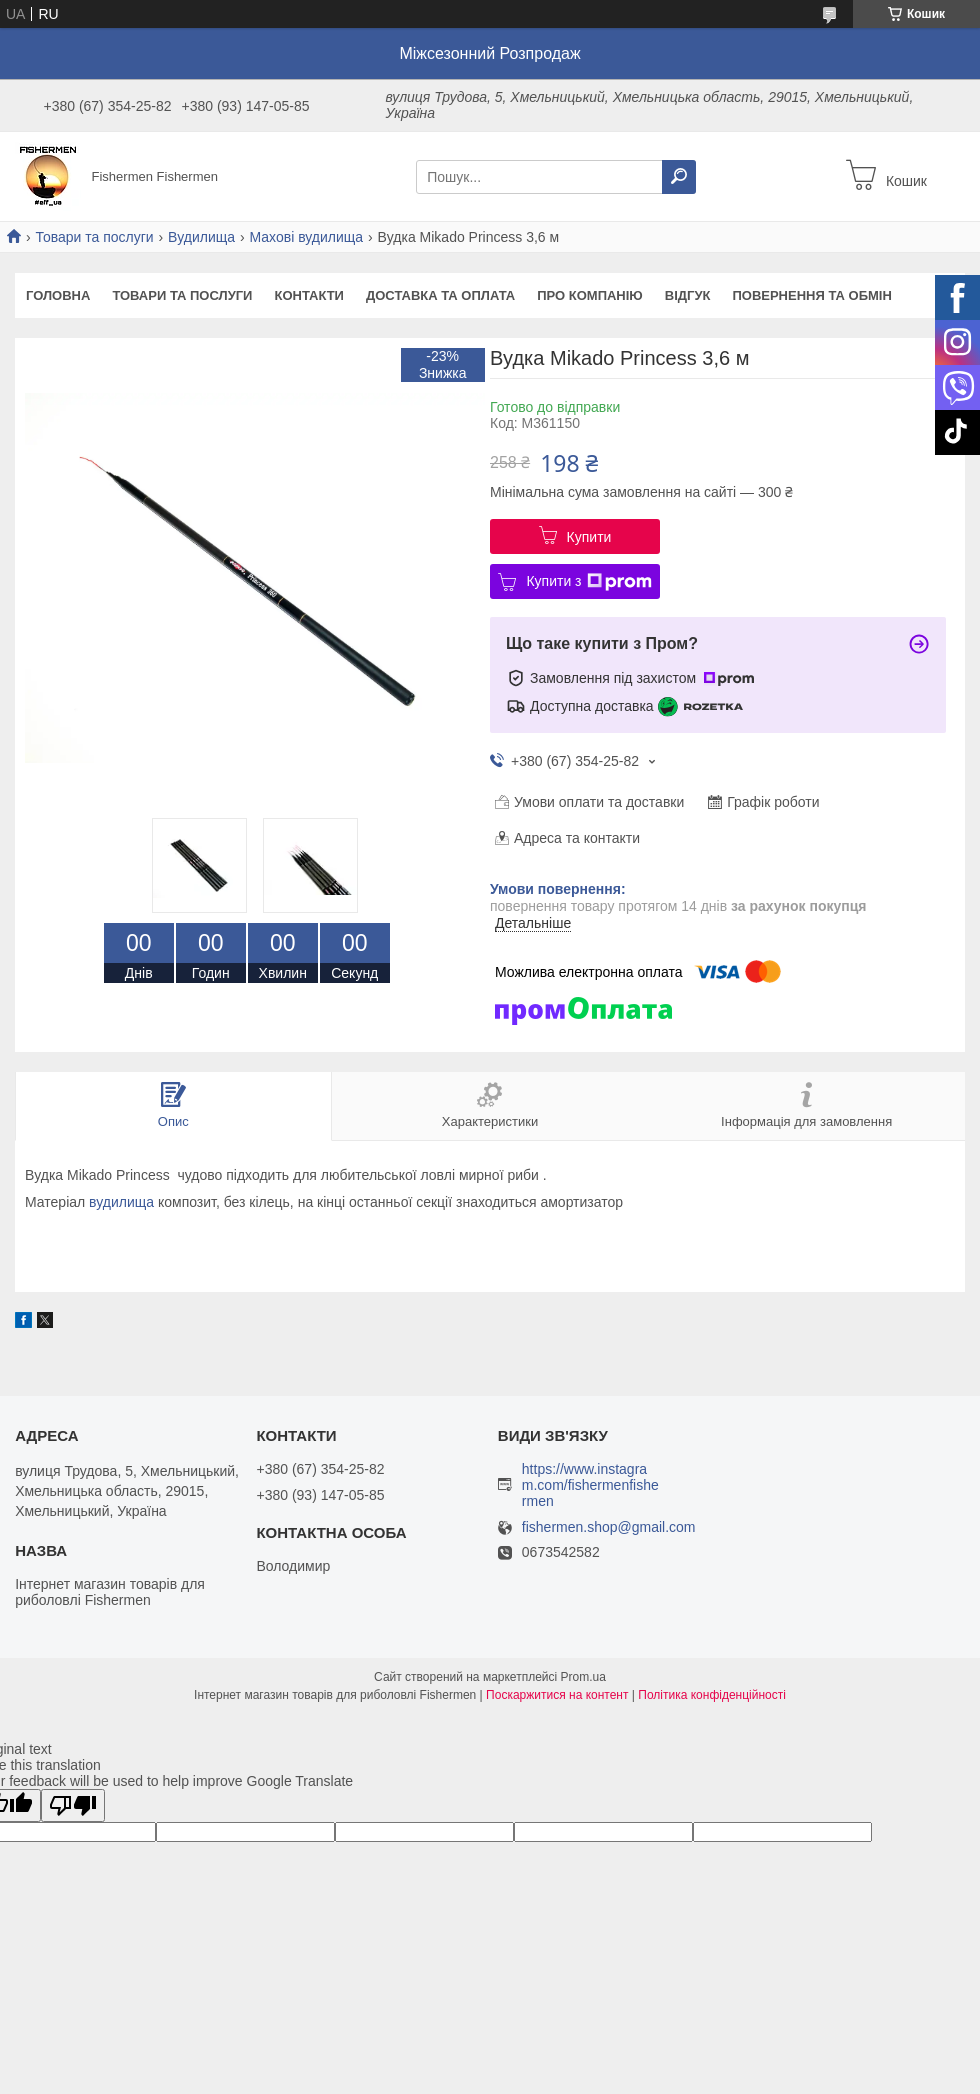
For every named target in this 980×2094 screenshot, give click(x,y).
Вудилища (201, 237)
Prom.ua (583, 1677)
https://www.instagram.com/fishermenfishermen (590, 1485)
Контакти (309, 295)
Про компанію (590, 295)
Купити (589, 537)
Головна (58, 295)
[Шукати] (679, 177)
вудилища (121, 1202)
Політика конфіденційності (712, 1695)
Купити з (588, 582)
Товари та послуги (94, 237)
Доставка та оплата (440, 295)
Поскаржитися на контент (557, 1695)
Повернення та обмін (811, 295)
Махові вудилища (307, 237)
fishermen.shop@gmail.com (609, 1527)
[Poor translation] (73, 1805)
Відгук (688, 295)
